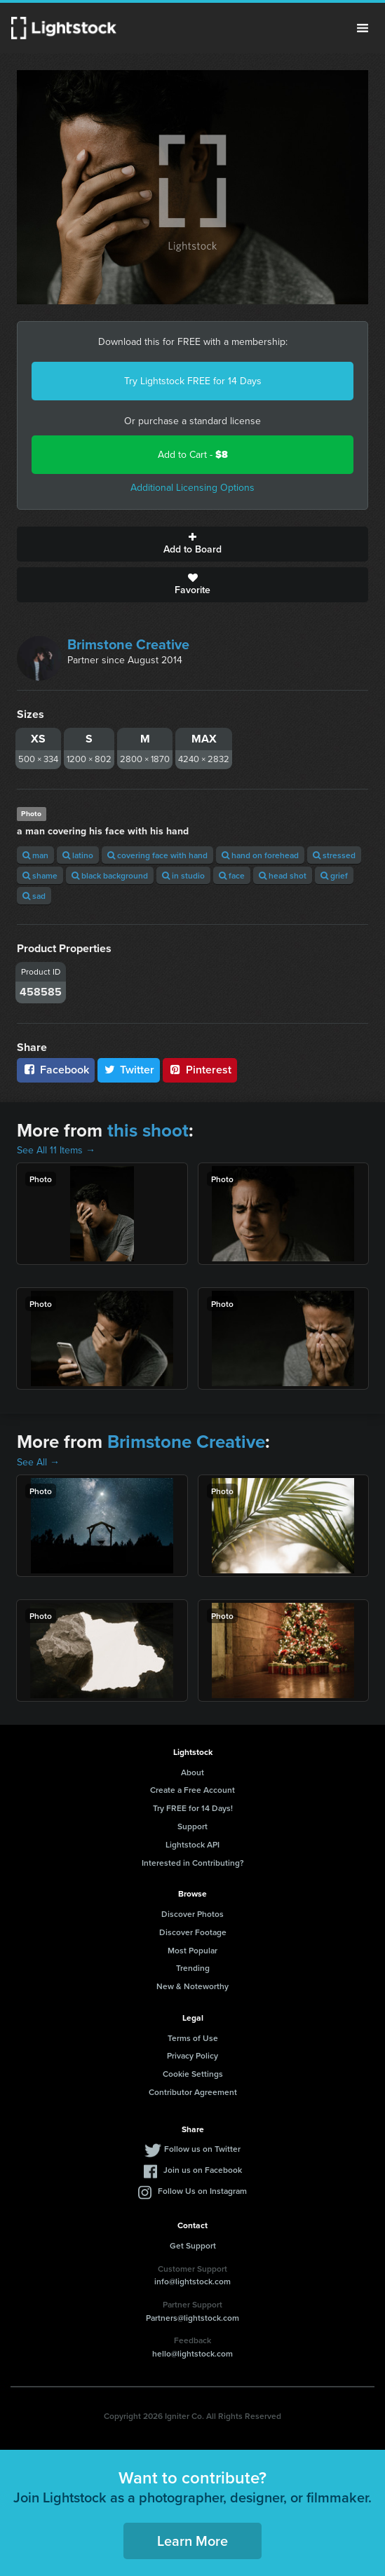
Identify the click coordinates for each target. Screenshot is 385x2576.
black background (110, 875)
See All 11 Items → (56, 1150)
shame (40, 875)
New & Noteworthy (192, 1986)
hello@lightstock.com (192, 2353)
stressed (334, 855)
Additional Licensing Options (192, 487)
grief (334, 875)
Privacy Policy (192, 2055)
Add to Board (192, 544)
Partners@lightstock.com (192, 2318)
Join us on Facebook (202, 2170)
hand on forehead (260, 855)
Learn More (192, 2540)
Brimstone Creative (128, 644)
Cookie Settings (193, 2074)
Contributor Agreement (193, 2092)
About (192, 1772)
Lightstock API (192, 1844)
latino (77, 855)
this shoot (148, 1130)
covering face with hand (157, 855)
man (35, 855)
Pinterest (199, 1070)
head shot (282, 875)
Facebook (55, 1070)
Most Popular (192, 1950)
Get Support (193, 2245)
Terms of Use (193, 2038)
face (232, 875)
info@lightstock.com (192, 2281)
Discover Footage (193, 1932)
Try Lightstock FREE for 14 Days (193, 381)
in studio (183, 875)
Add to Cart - (193, 454)
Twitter (129, 1070)
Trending (193, 1968)
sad (34, 896)
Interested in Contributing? (193, 1863)
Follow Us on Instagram (202, 2191)
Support (192, 1826)
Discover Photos (192, 1914)
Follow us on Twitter (202, 2149)
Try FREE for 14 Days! (193, 1808)
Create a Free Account (192, 1790)
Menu (362, 28)
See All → (38, 1462)
